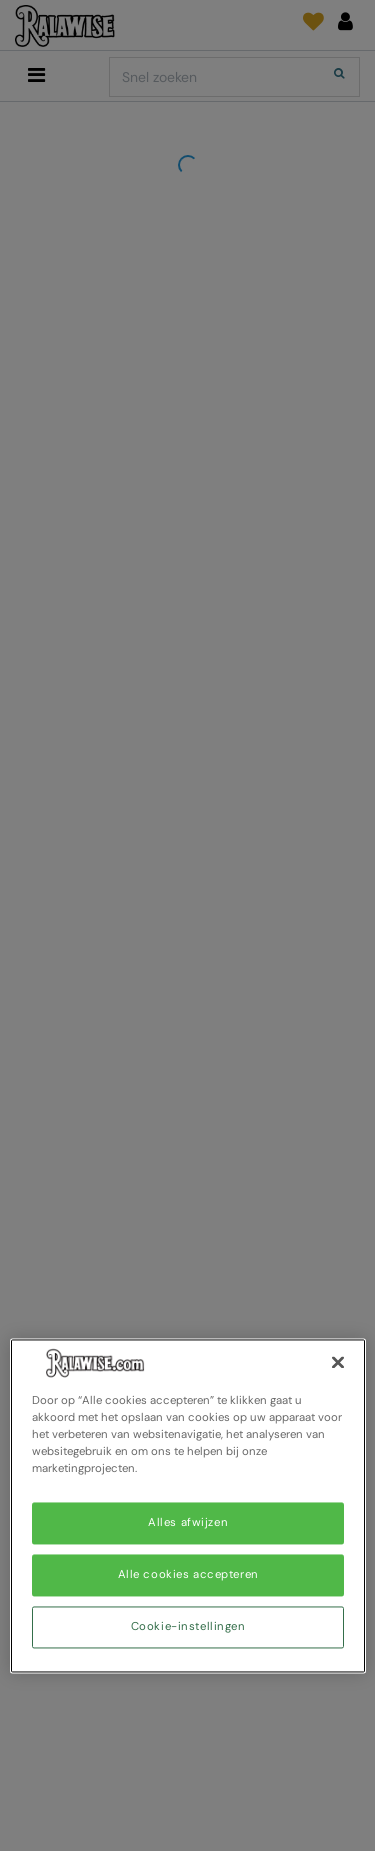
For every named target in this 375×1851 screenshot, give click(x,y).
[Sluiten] (338, 1362)
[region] (188, 1505)
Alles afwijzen (188, 1523)
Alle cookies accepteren (188, 1575)
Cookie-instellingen (188, 1627)
